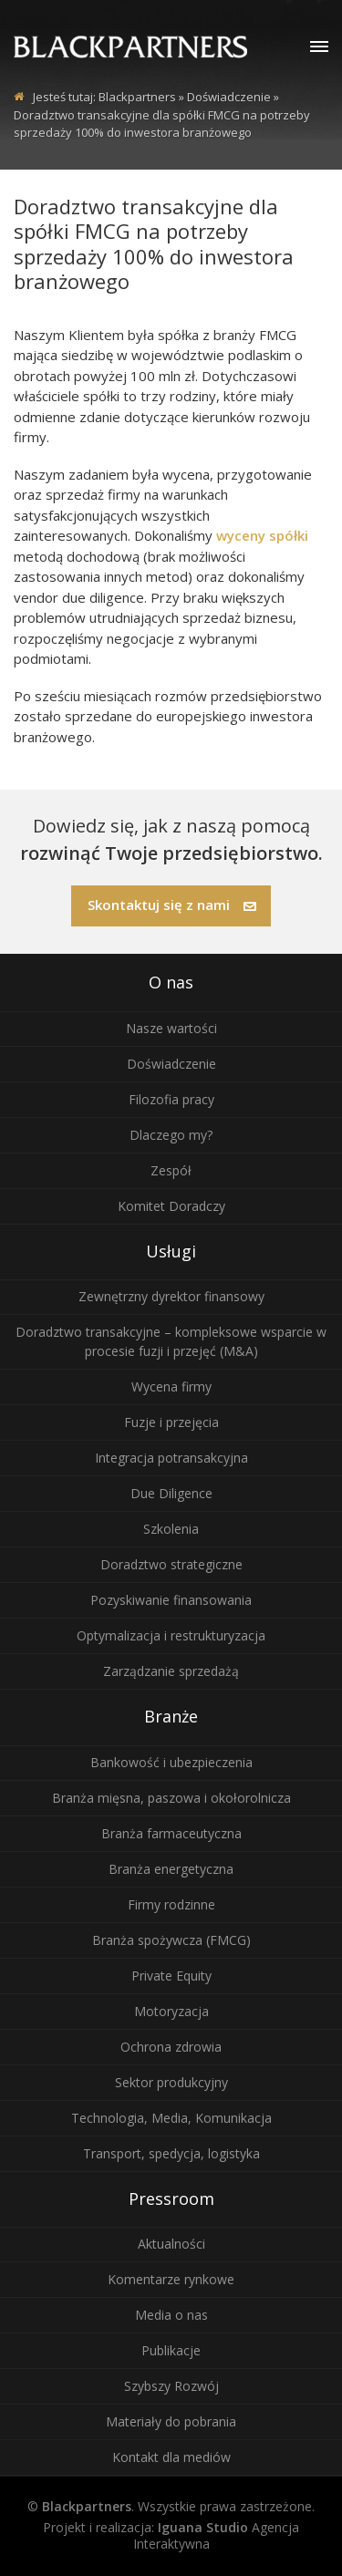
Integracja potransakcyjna (171, 1457)
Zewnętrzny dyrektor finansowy (171, 1296)
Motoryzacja (171, 2011)
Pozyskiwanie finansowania (171, 1600)
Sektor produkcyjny (171, 2082)
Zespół (171, 1170)
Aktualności (171, 2243)
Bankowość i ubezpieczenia (171, 1762)
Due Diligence (171, 1493)
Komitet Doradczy (171, 1206)
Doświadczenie (171, 1063)
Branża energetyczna (171, 1869)
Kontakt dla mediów (171, 2457)
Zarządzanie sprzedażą (171, 1671)
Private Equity (171, 1975)
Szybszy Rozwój (171, 2386)
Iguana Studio (203, 2527)
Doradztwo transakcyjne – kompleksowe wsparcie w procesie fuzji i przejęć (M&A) (171, 1341)
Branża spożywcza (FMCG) (171, 1940)
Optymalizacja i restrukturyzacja (171, 1635)
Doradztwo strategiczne (171, 1564)
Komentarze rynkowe (171, 2279)
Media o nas (171, 2314)
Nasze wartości (171, 1028)
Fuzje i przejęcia (171, 1422)
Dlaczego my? (171, 1134)
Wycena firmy (171, 1386)
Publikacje (171, 2350)
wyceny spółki (262, 535)
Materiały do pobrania (171, 2421)
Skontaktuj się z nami (172, 904)
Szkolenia (171, 1528)
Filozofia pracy (171, 1099)
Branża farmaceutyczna (171, 1833)
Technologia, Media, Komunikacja (171, 2117)
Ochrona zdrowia (171, 2046)
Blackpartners (137, 96)
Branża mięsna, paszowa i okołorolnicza (171, 1797)
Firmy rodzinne (171, 1904)
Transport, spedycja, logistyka (171, 2153)
